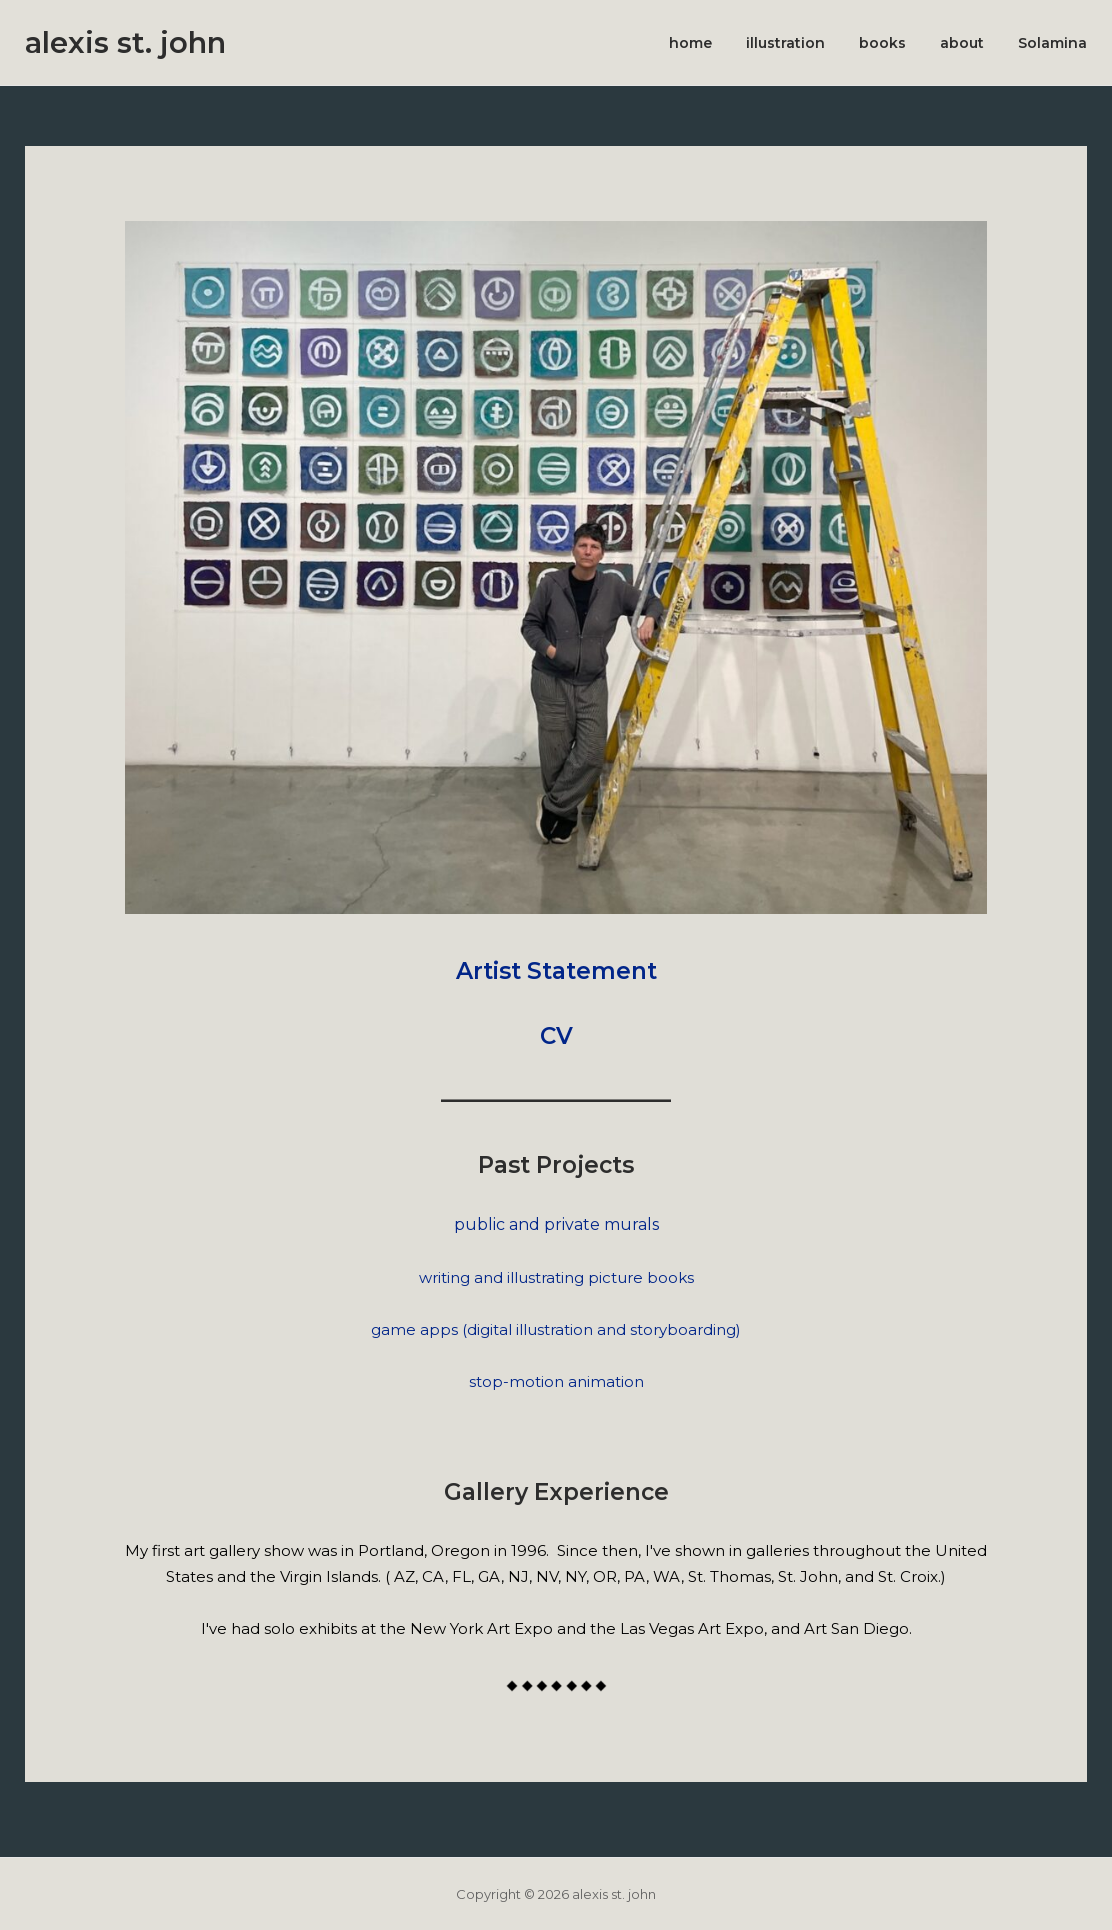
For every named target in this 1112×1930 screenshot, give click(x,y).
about (962, 43)
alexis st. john (125, 42)
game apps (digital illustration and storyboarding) (556, 1329)
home (690, 43)
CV (556, 1036)
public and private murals (556, 1224)
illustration (785, 43)
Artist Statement (556, 971)
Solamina (1052, 43)
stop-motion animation (556, 1381)
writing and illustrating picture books (556, 1277)
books (882, 43)
